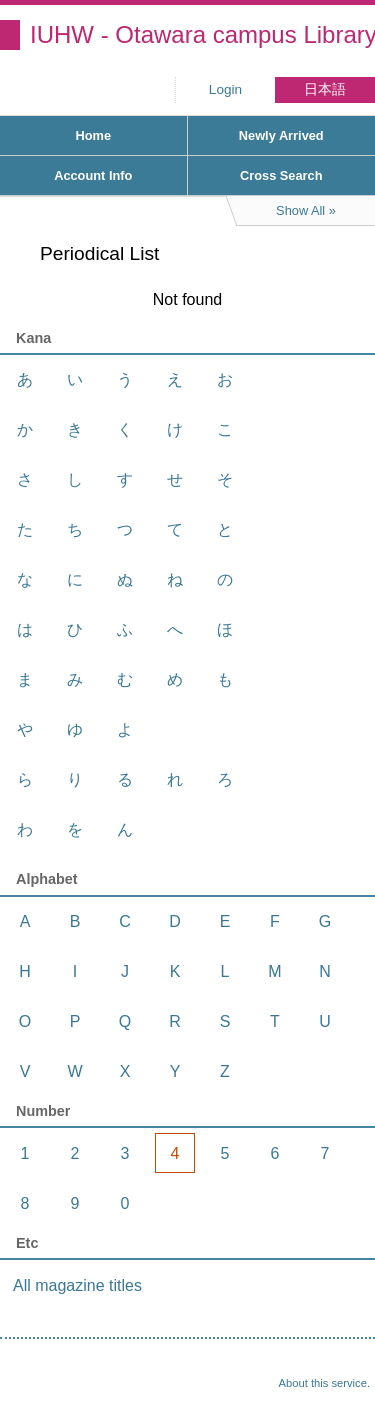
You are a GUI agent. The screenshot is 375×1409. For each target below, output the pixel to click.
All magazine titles (77, 1285)
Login (225, 89)
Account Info (93, 175)
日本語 (325, 89)
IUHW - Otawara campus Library (202, 34)
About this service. (324, 1383)
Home (93, 135)
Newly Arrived (281, 135)
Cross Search (281, 175)
